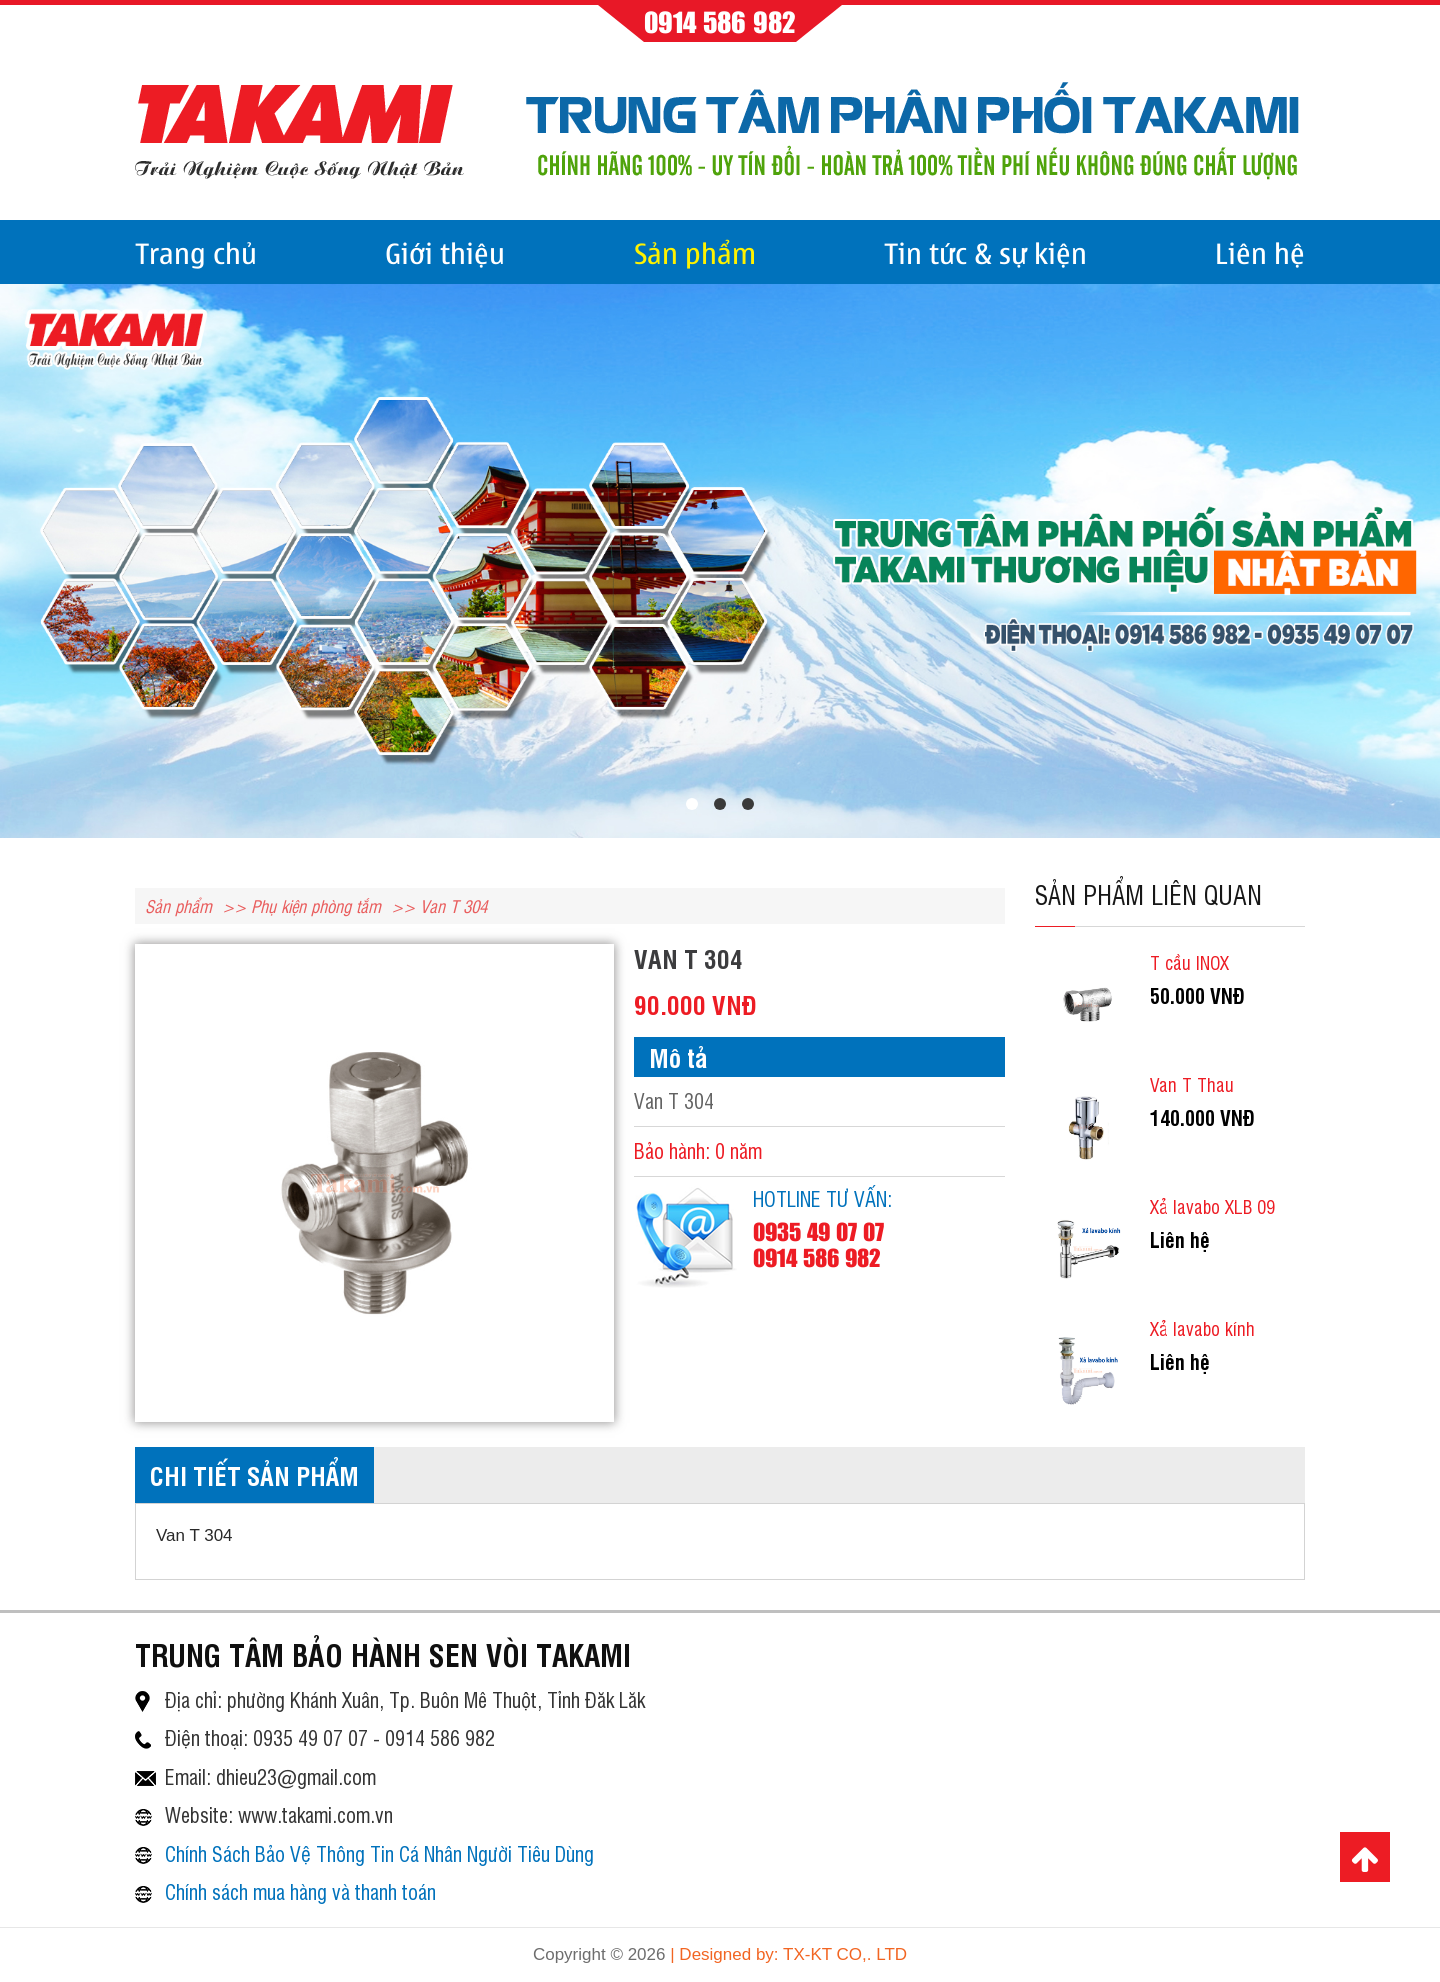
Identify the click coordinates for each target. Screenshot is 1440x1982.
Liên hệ (1260, 252)
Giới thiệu (445, 252)
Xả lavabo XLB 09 (1212, 1206)
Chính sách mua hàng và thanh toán (300, 1891)
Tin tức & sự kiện (985, 252)
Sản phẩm (695, 252)
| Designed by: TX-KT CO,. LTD (788, 1954)
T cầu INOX (1189, 962)
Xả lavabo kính (1202, 1328)
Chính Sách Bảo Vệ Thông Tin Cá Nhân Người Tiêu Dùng (379, 1853)
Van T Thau (1192, 1084)
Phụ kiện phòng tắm (316, 905)
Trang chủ (196, 252)
